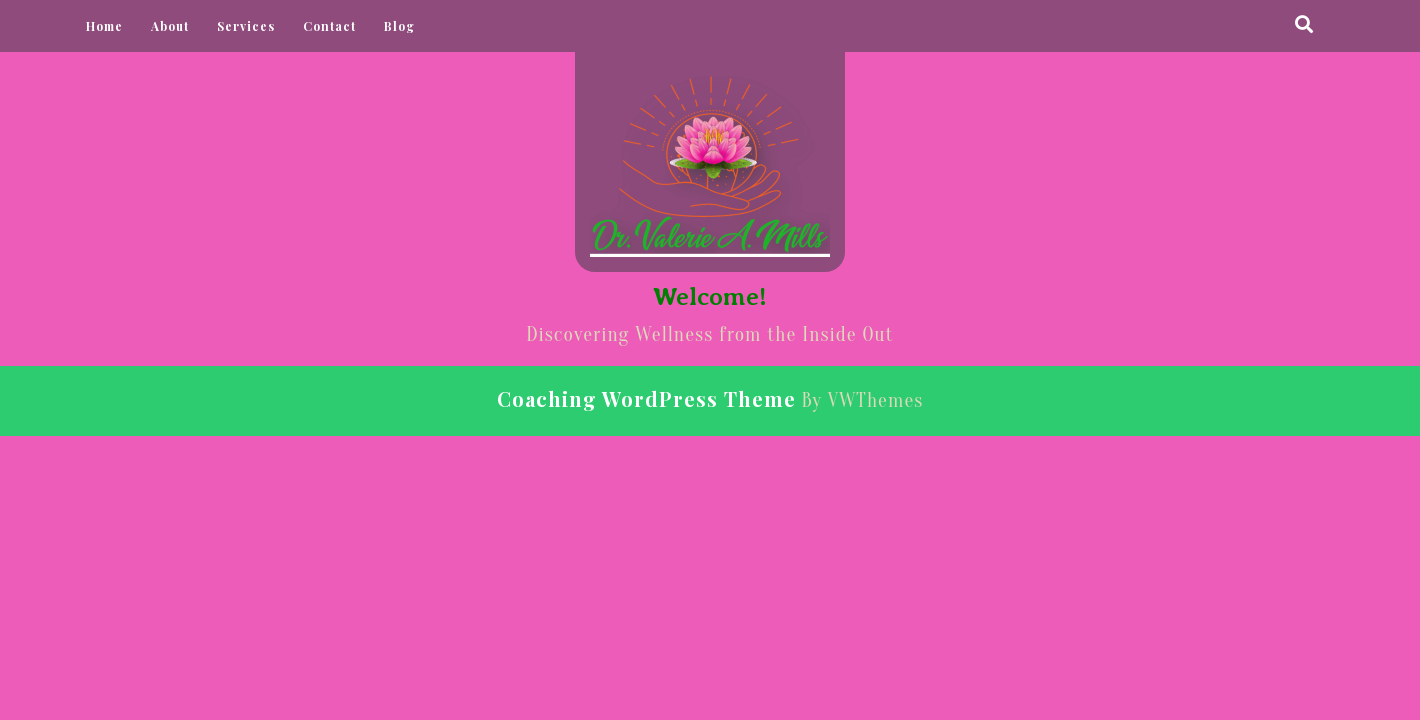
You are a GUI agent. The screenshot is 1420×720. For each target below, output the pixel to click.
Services (246, 26)
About (170, 26)
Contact (329, 26)
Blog (399, 26)
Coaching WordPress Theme (646, 398)
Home (104, 26)
